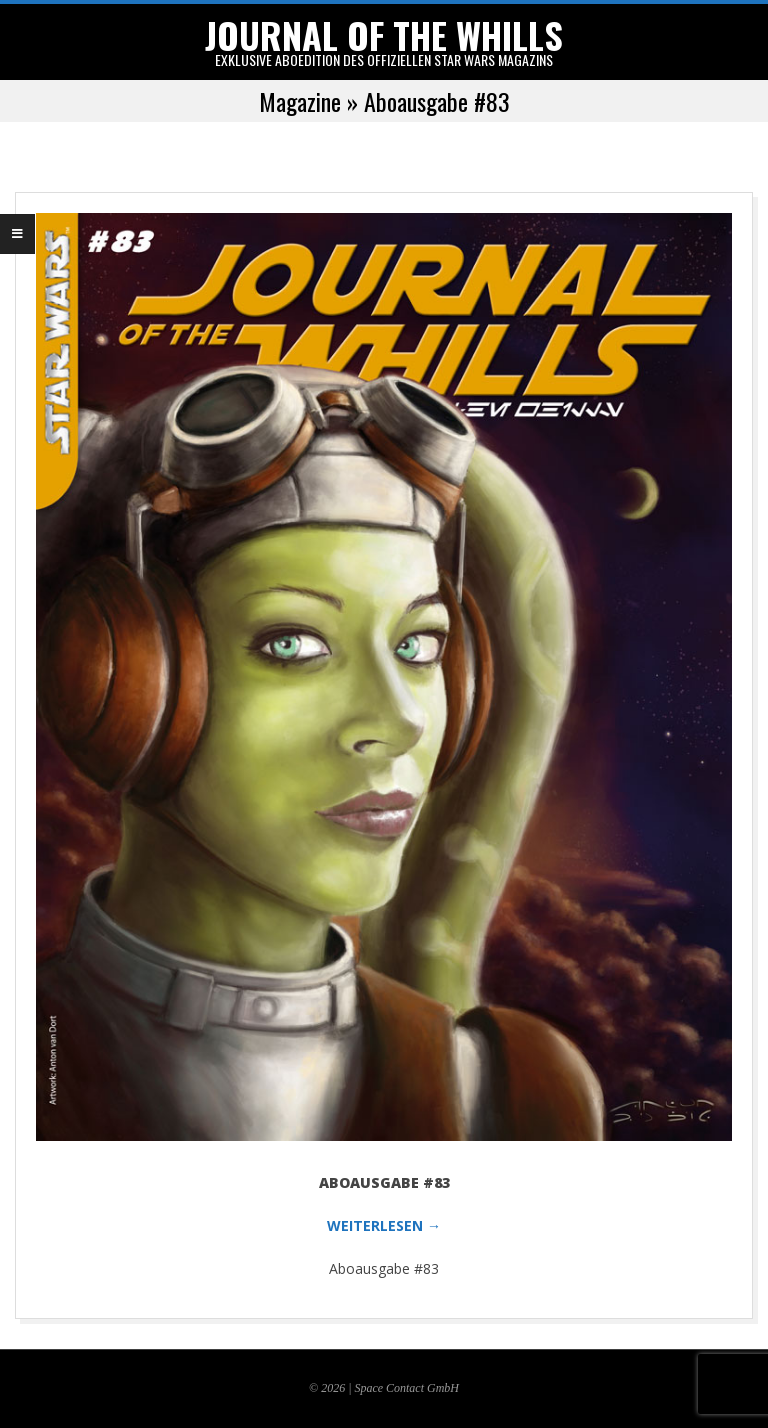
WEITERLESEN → (384, 1225)
